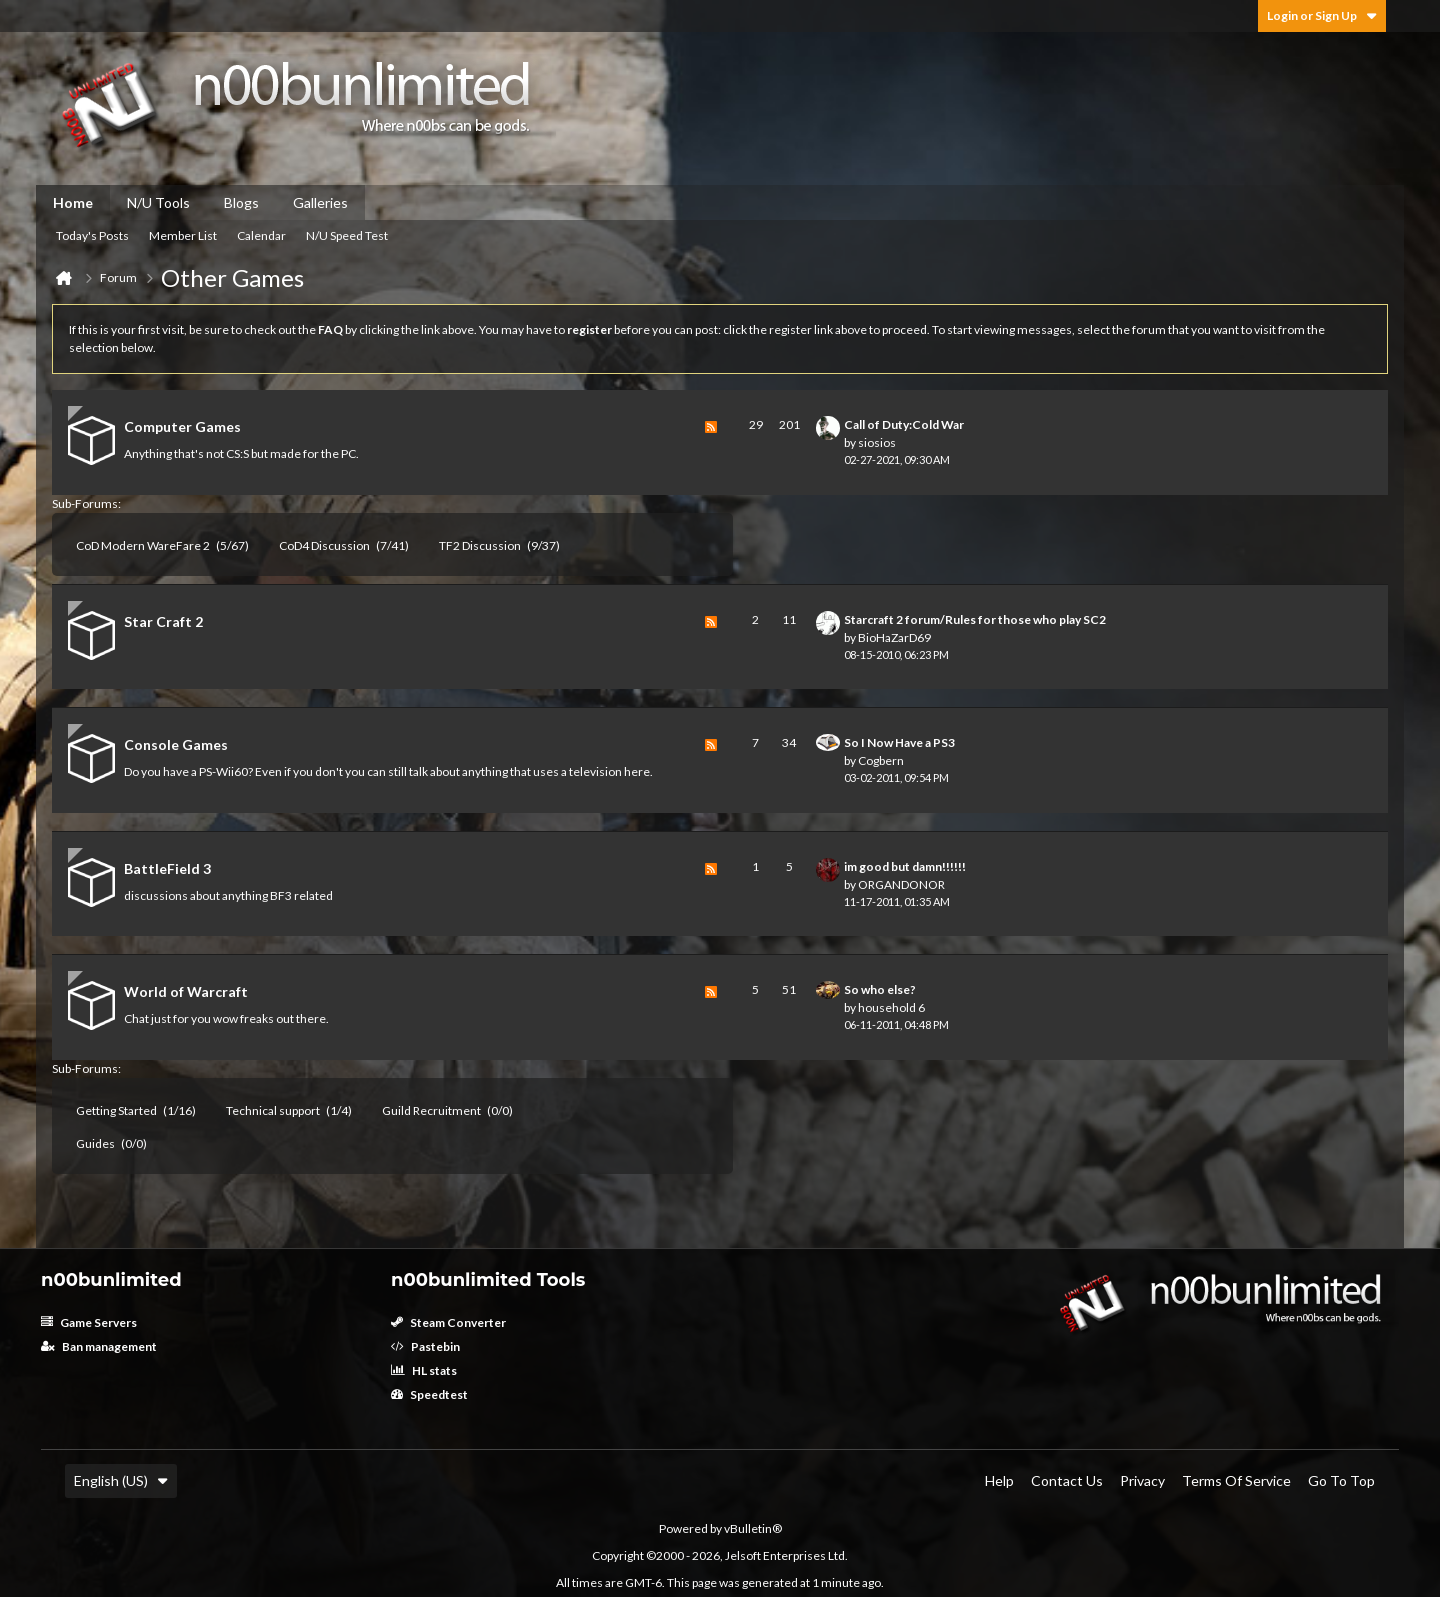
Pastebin (425, 1346)
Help (999, 1480)
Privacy (1142, 1480)
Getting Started (116, 1110)
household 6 (891, 1007)
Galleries (320, 202)
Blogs (241, 202)
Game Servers (89, 1322)
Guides (95, 1143)
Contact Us (1067, 1480)
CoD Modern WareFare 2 (143, 545)
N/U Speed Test (347, 235)
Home (73, 202)
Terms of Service (1236, 1480)
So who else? (880, 989)
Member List (183, 235)
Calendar (261, 235)
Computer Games (182, 426)
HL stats (424, 1370)
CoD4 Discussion (324, 545)
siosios (877, 442)
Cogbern (881, 760)
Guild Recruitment (431, 1110)
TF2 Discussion (480, 545)
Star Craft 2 (163, 621)
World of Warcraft (186, 991)
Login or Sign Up (1322, 15)
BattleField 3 (167, 868)
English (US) (121, 1480)
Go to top (1341, 1480)
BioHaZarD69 (894, 637)
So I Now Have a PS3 (899, 742)
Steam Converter (448, 1322)
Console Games (176, 744)
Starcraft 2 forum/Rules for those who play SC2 (975, 619)
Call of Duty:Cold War (904, 424)
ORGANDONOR (901, 884)
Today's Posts (92, 235)
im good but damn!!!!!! (905, 866)
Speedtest (429, 1394)
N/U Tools (158, 202)
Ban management (99, 1346)
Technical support (273, 1110)
